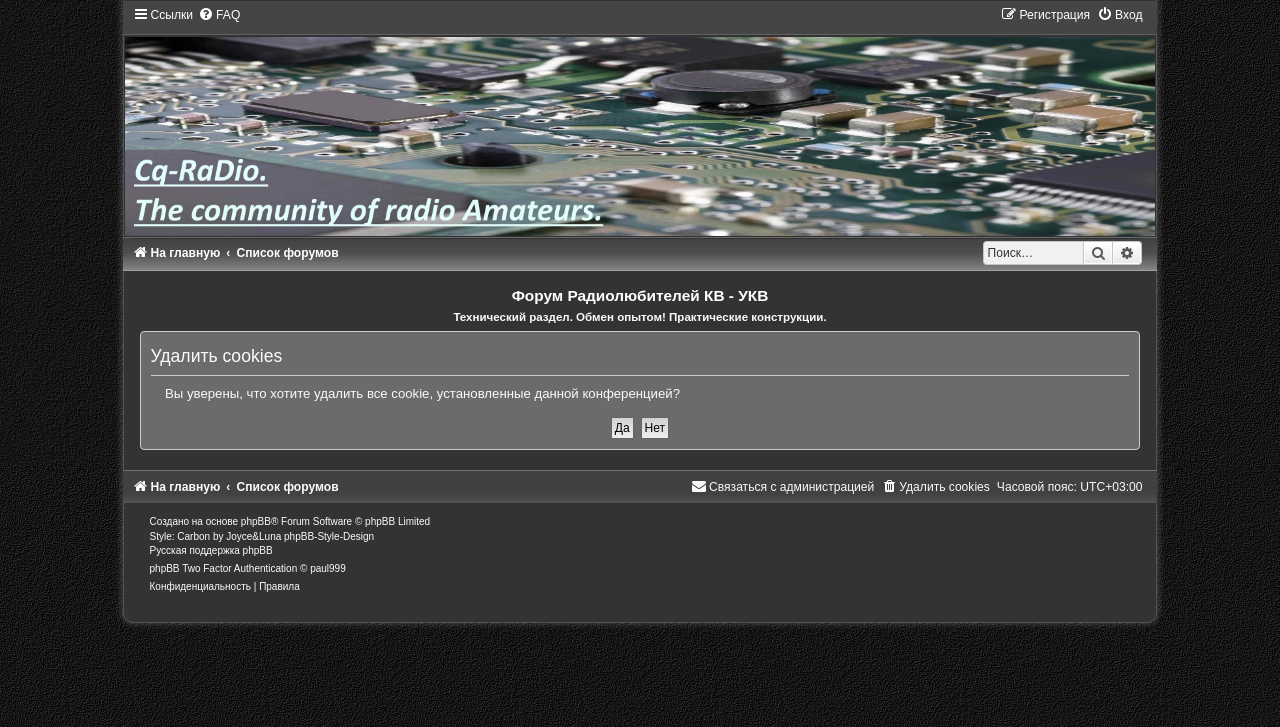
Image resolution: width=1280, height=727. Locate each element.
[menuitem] (219, 15)
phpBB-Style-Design (329, 536)
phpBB (256, 521)
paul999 (328, 568)
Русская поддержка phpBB (211, 550)
